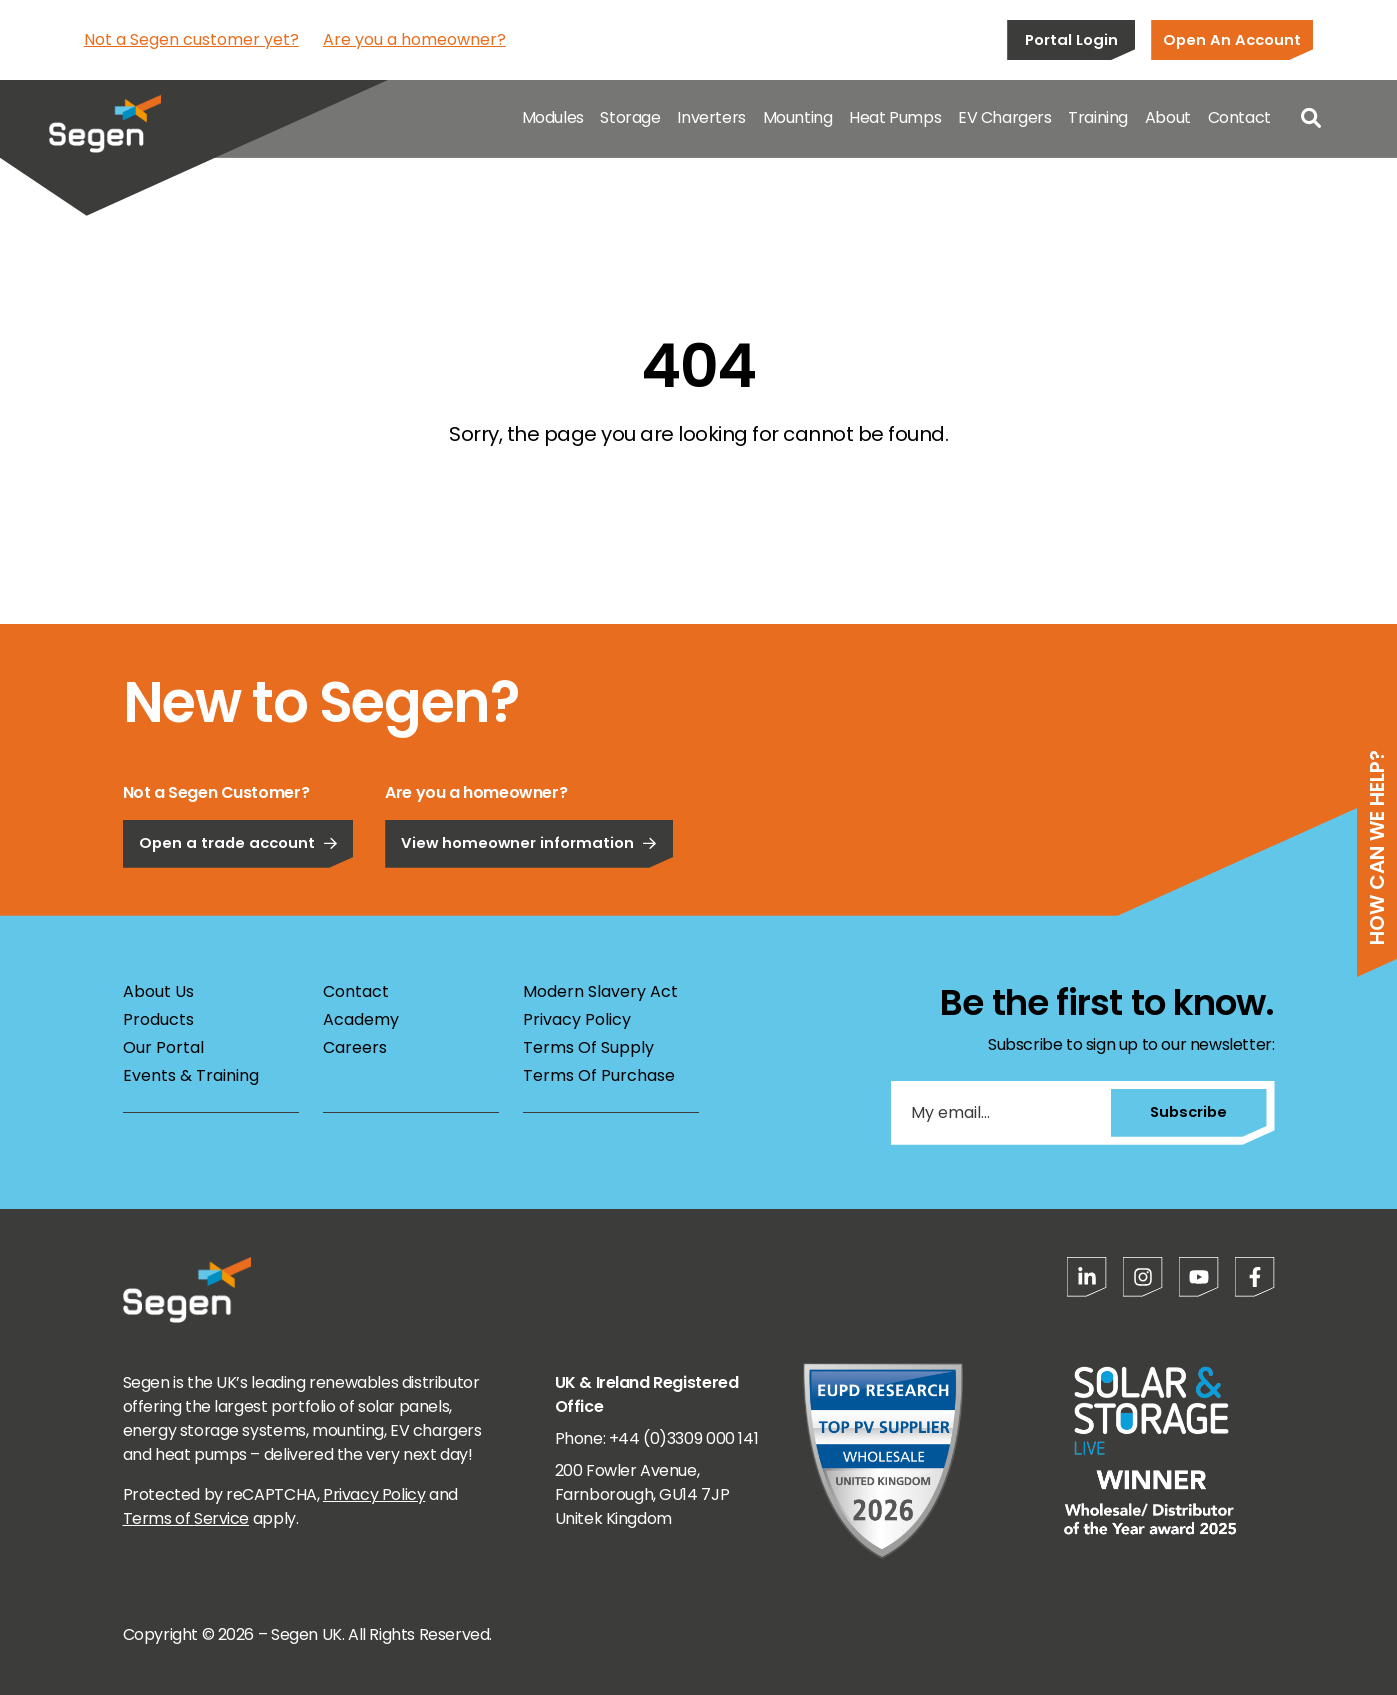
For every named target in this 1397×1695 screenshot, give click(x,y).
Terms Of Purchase (599, 1075)
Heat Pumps (895, 119)
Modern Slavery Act (600, 991)
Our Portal (163, 1047)
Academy (361, 1019)
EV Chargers (1005, 119)
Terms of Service (186, 1518)
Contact (1239, 119)
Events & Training (191, 1075)
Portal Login (1071, 39)
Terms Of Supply (588, 1047)
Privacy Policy (577, 1019)
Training (1098, 119)
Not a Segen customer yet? (191, 39)
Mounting (798, 119)
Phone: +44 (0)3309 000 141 (657, 1438)
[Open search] (1311, 120)
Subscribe (1186, 1111)
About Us (158, 991)
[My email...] (999, 1113)
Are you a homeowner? (414, 39)
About (1168, 119)
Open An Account (1232, 39)
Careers (355, 1047)
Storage (630, 119)
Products (158, 1019)
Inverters (711, 119)
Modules (553, 119)
